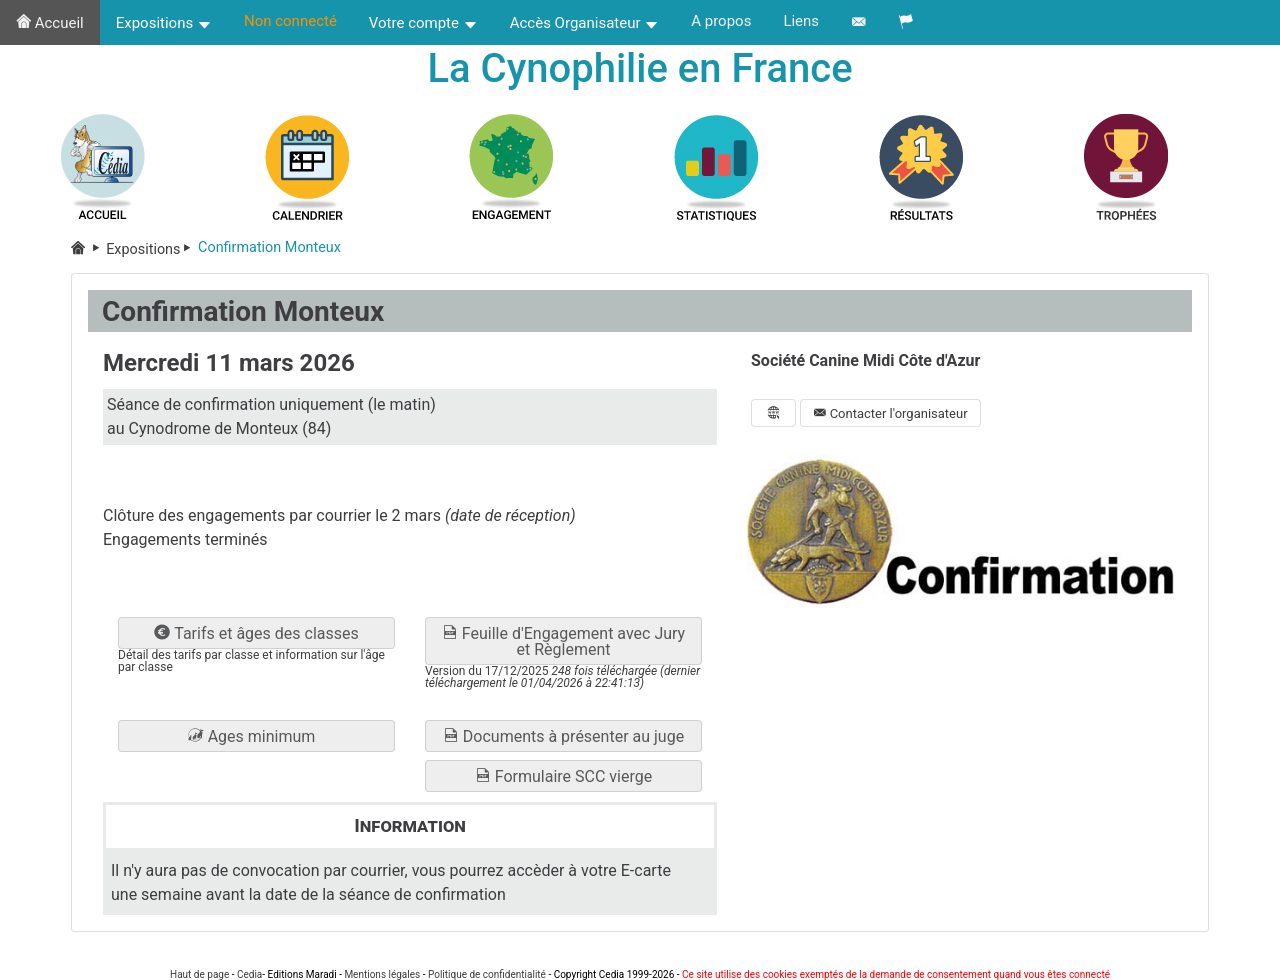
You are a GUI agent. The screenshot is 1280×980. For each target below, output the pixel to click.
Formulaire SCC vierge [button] (563, 776)
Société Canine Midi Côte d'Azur (865, 360)
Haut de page (199, 974)
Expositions (164, 23)
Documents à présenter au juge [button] (563, 736)
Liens (801, 21)
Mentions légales (382, 974)
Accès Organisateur (585, 23)
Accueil (50, 23)
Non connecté (290, 21)
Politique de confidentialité (487, 974)
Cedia (249, 974)
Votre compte (423, 23)
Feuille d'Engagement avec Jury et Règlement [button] (563, 641)
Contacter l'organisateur (890, 413)
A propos (721, 21)
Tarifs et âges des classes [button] (256, 633)
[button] (256, 736)
